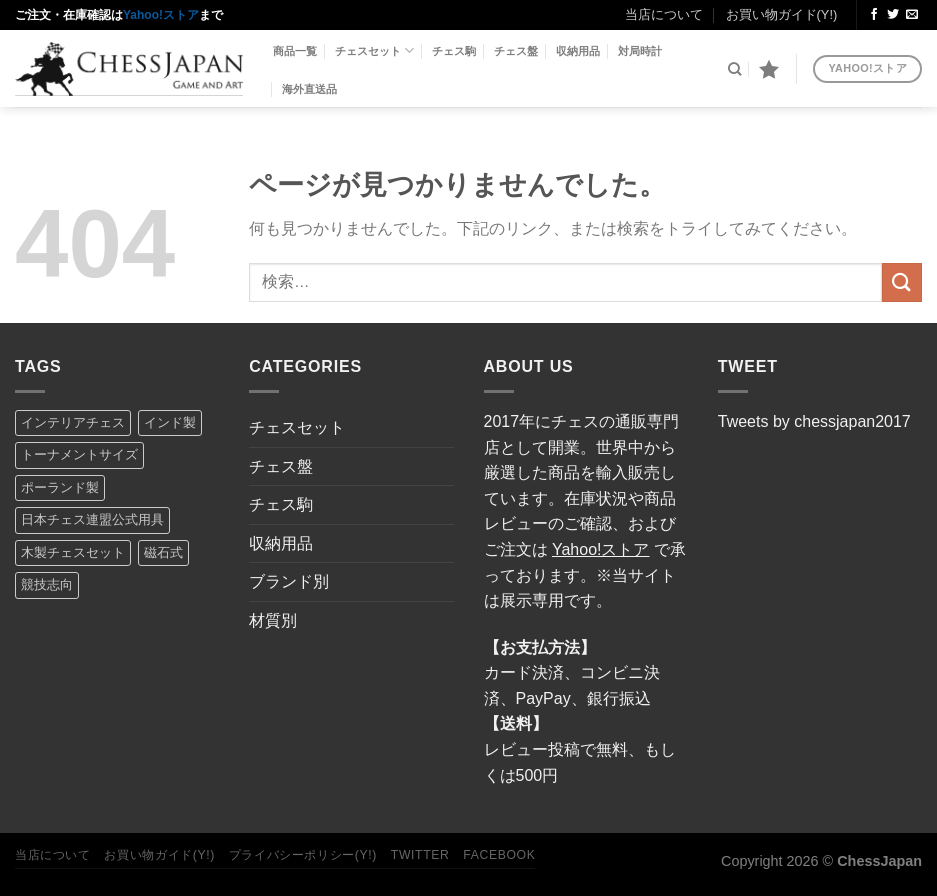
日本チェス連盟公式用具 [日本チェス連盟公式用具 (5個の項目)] (92, 519)
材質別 (273, 620)
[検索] (734, 69)
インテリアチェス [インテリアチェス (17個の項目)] (73, 422)
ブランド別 (289, 581)
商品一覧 (295, 51)
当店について (664, 14)
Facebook (499, 855)
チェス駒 (454, 51)
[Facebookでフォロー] (874, 15)
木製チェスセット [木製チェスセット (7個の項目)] (73, 552)
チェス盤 (516, 51)
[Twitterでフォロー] (893, 15)
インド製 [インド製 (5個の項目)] (170, 422)
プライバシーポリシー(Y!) (303, 855)
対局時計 (640, 51)
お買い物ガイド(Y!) (782, 14)
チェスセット (374, 50)
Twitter (420, 855)
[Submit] (902, 282)
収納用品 (578, 51)
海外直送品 (309, 89)
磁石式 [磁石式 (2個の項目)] (163, 552)
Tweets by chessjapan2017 (814, 421)
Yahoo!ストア (161, 15)
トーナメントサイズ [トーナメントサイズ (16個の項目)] (79, 454)
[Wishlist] (769, 69)
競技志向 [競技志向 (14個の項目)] (47, 584)
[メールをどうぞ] (912, 15)
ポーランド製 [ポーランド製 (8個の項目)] (60, 487)
